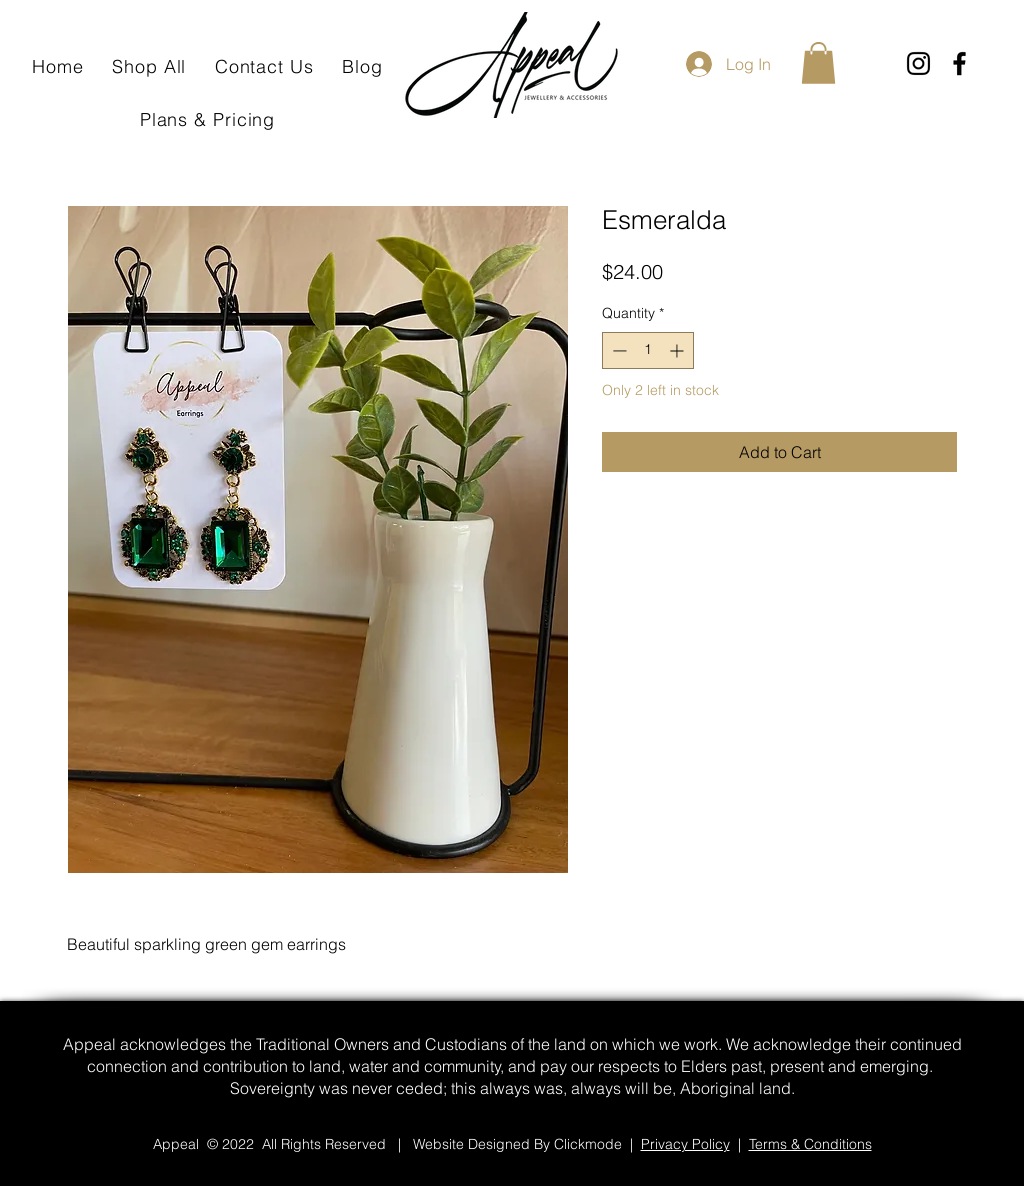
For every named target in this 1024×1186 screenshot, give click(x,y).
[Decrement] (617, 350)
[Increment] (678, 350)
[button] (818, 63)
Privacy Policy (685, 1144)
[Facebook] (959, 63)
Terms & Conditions (810, 1144)
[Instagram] (918, 63)
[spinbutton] (648, 350)
